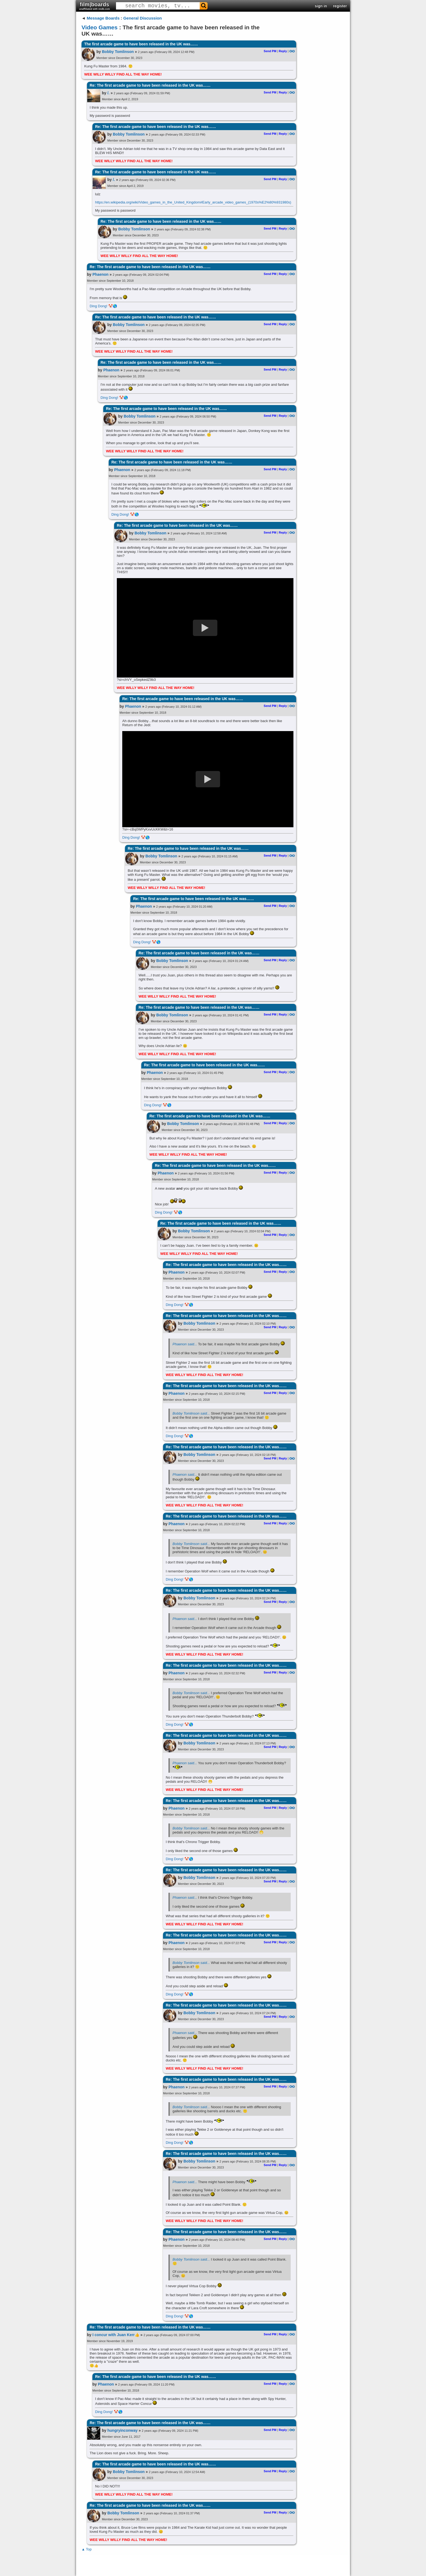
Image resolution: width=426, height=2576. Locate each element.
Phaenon (100, 274)
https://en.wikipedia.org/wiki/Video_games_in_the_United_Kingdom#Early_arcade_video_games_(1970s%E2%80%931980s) (193, 202)
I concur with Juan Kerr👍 (115, 2335)
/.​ (108, 93)
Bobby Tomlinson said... (191, 1413)
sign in (321, 6)
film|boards (94, 5)
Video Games (100, 27)
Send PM (270, 51)
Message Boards (103, 18)
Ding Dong (98, 306)
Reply (283, 51)
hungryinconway (122, 2430)
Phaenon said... (185, 1344)
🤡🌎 (112, 306)
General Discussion (142, 18)
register (340, 6)
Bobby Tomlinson (118, 51)
